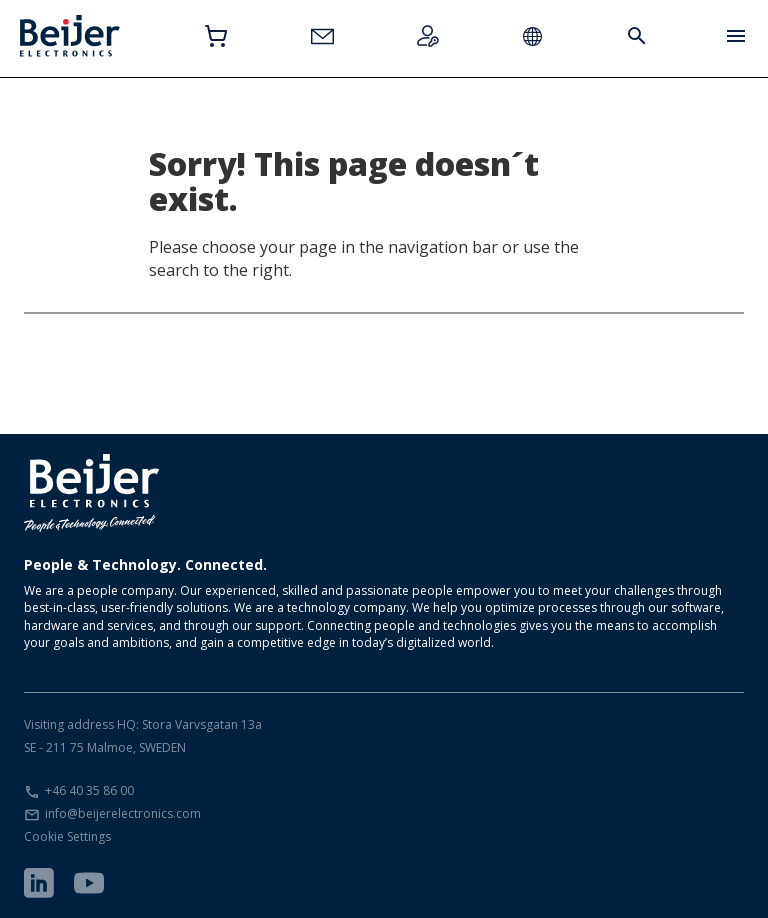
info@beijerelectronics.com (123, 813)
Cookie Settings (67, 836)
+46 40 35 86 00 (89, 790)
